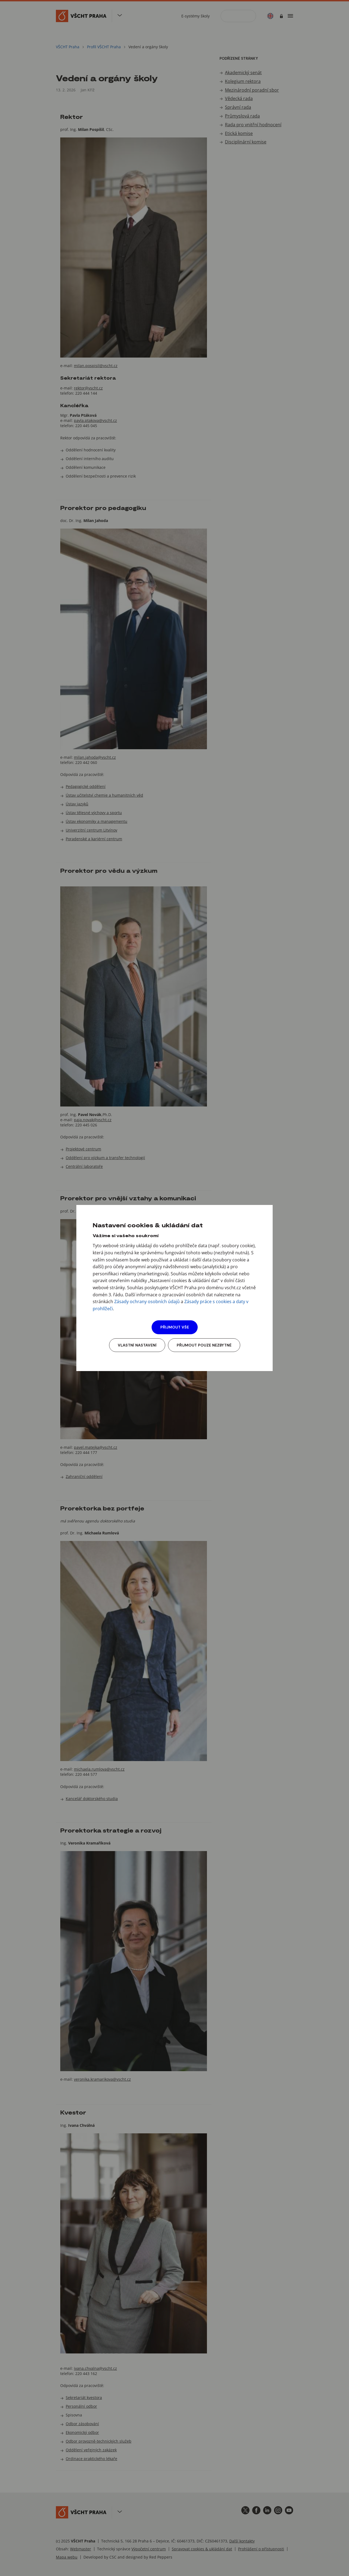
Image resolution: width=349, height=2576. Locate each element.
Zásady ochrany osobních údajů (147, 1302)
